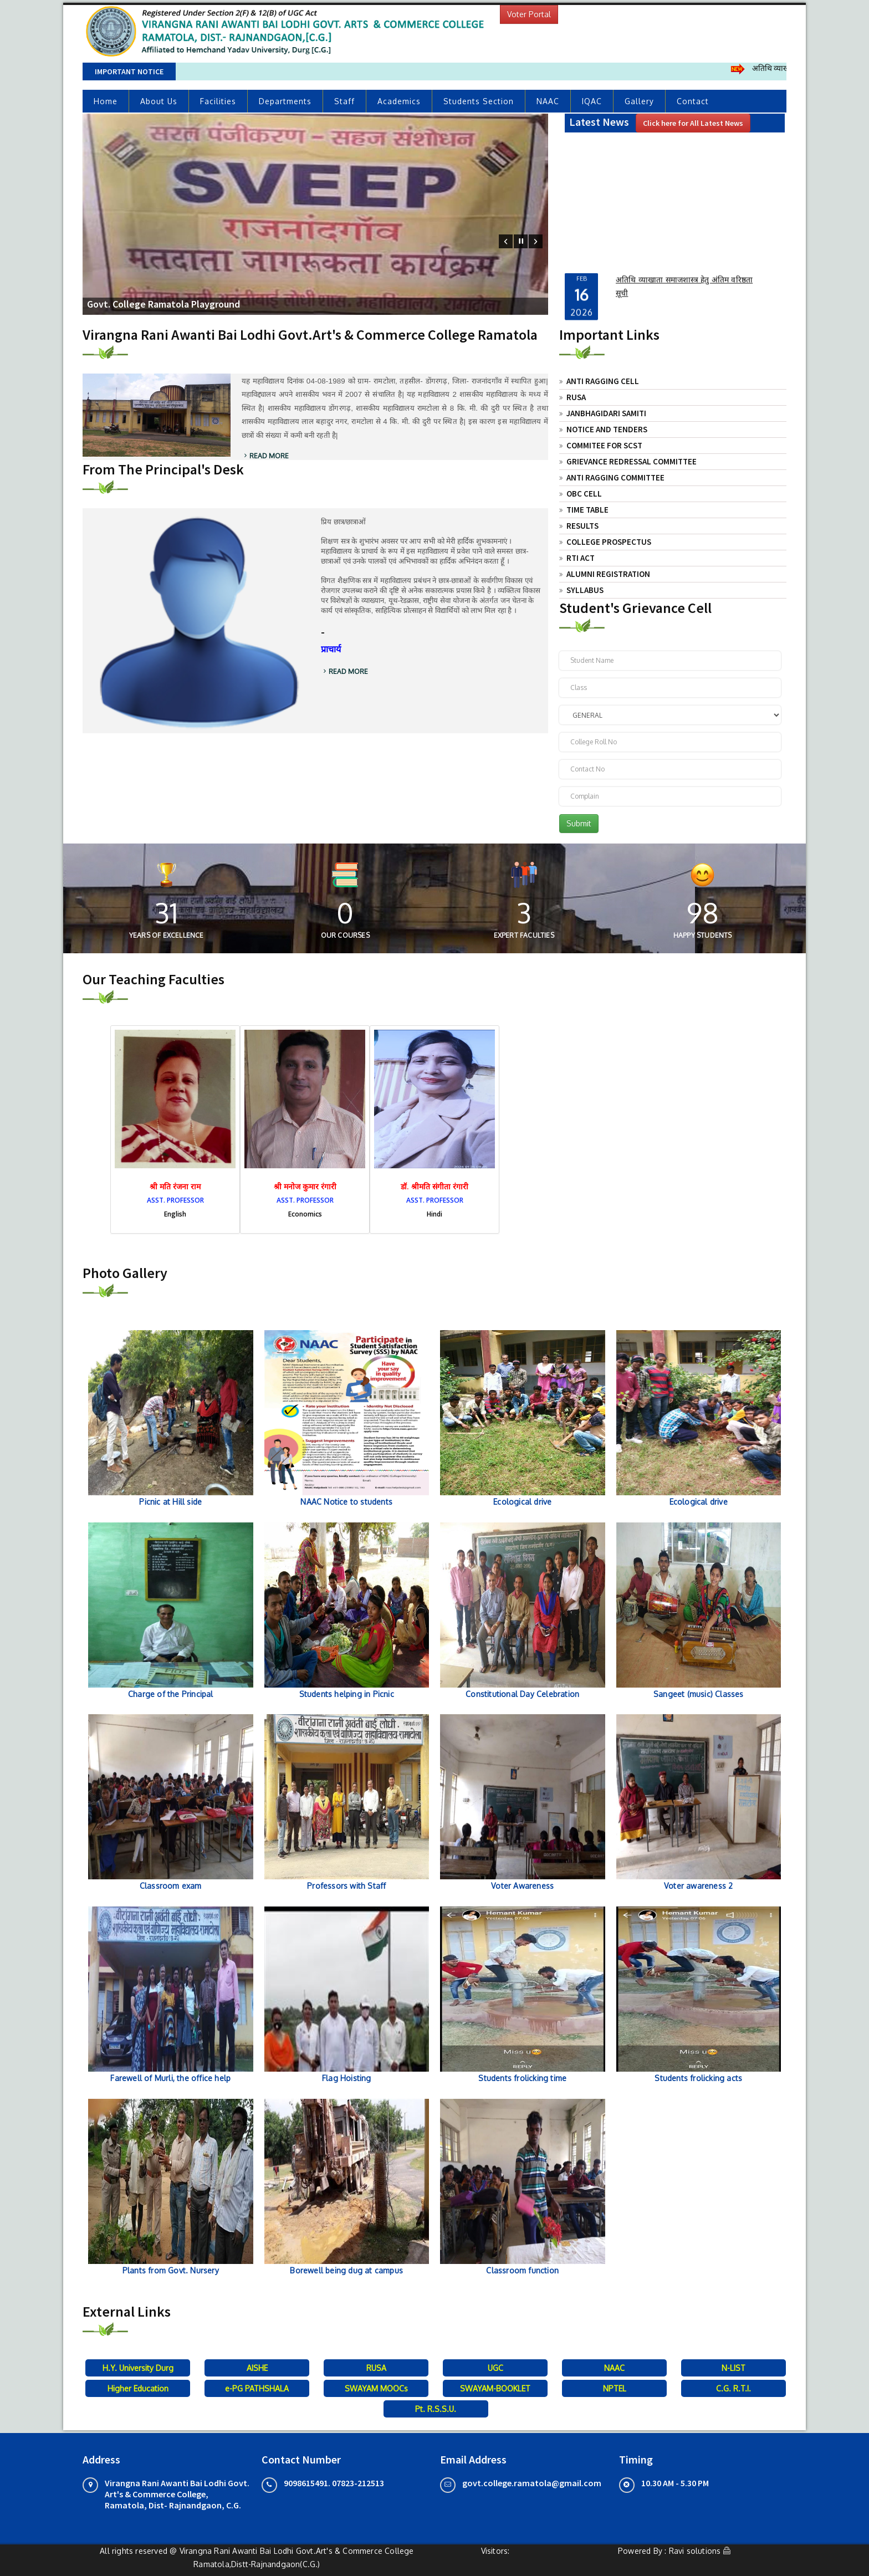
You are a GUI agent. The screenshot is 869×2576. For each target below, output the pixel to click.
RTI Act (580, 558)
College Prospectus (608, 541)
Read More (265, 456)
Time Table (587, 509)
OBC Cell (584, 493)
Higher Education (138, 2388)
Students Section (478, 101)
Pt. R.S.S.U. (435, 2409)
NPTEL (614, 2388)
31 (166, 912)
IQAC (592, 101)
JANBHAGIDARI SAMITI (606, 413)
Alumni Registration (608, 574)
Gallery (639, 101)
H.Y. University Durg (138, 2368)
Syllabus (585, 590)
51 (702, 912)
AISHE (257, 2368)
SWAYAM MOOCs (376, 2388)
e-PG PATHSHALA (257, 2388)
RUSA (576, 397)
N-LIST (733, 2368)
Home (105, 101)
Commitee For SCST (604, 445)
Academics (399, 101)
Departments (285, 101)
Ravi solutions (695, 2550)
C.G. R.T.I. (733, 2388)
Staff (344, 101)
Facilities (218, 101)
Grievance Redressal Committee (631, 461)
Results (582, 525)
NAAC (547, 101)
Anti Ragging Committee (615, 477)
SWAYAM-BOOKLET (495, 2388)
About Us (158, 101)
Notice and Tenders (606, 429)
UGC (495, 2368)
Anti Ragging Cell (602, 381)
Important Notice (129, 71)
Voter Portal (529, 14)
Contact (693, 101)
